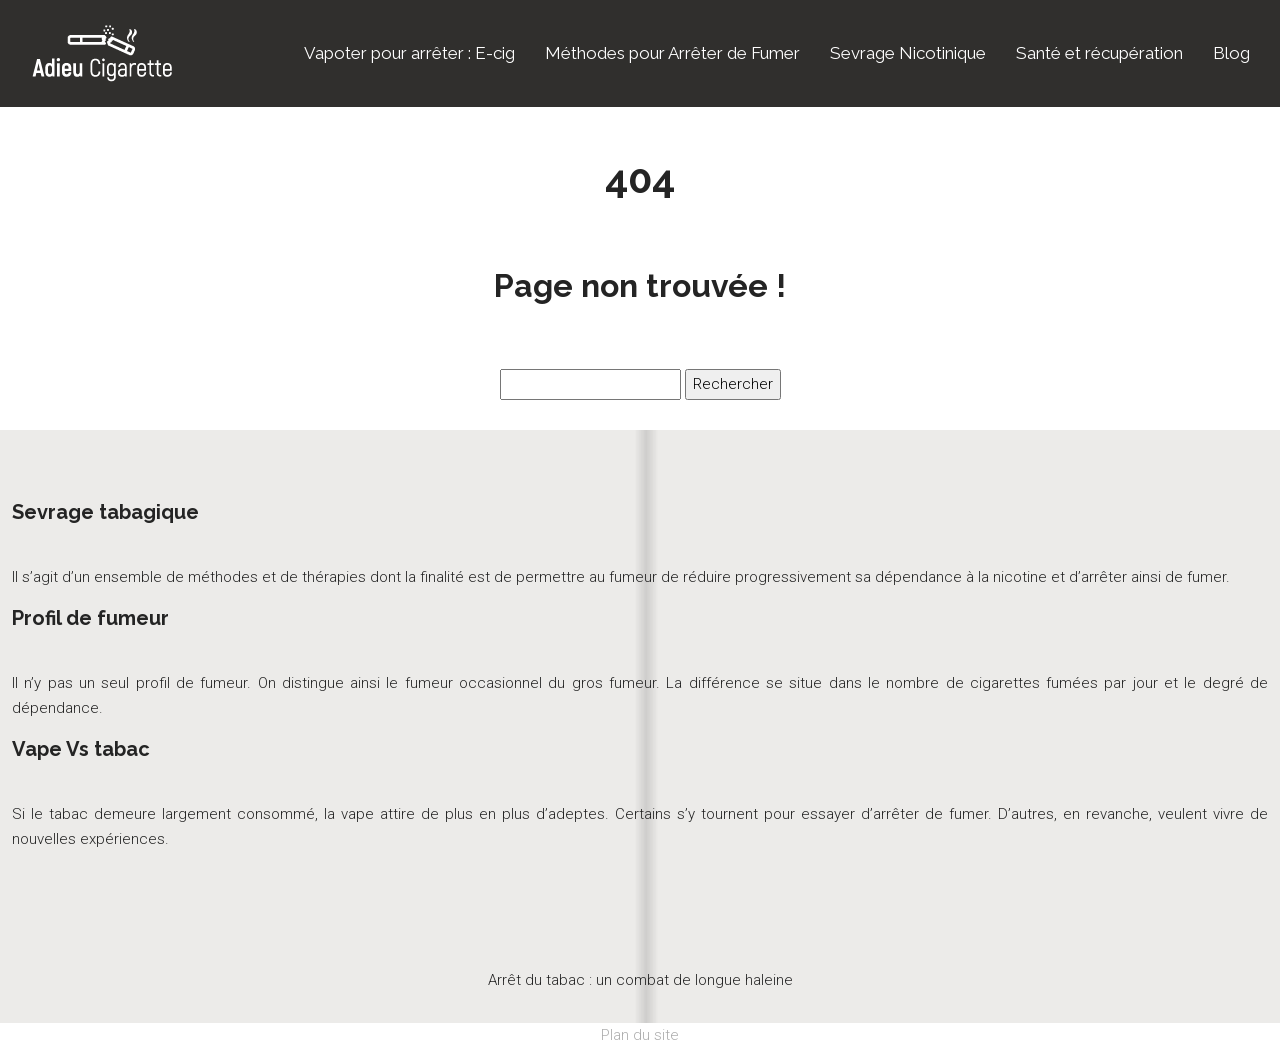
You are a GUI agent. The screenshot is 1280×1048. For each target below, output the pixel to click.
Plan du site (640, 1035)
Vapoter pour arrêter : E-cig (409, 53)
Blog (1231, 53)
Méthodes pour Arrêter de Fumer (672, 53)
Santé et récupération (1099, 53)
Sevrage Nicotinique (908, 53)
